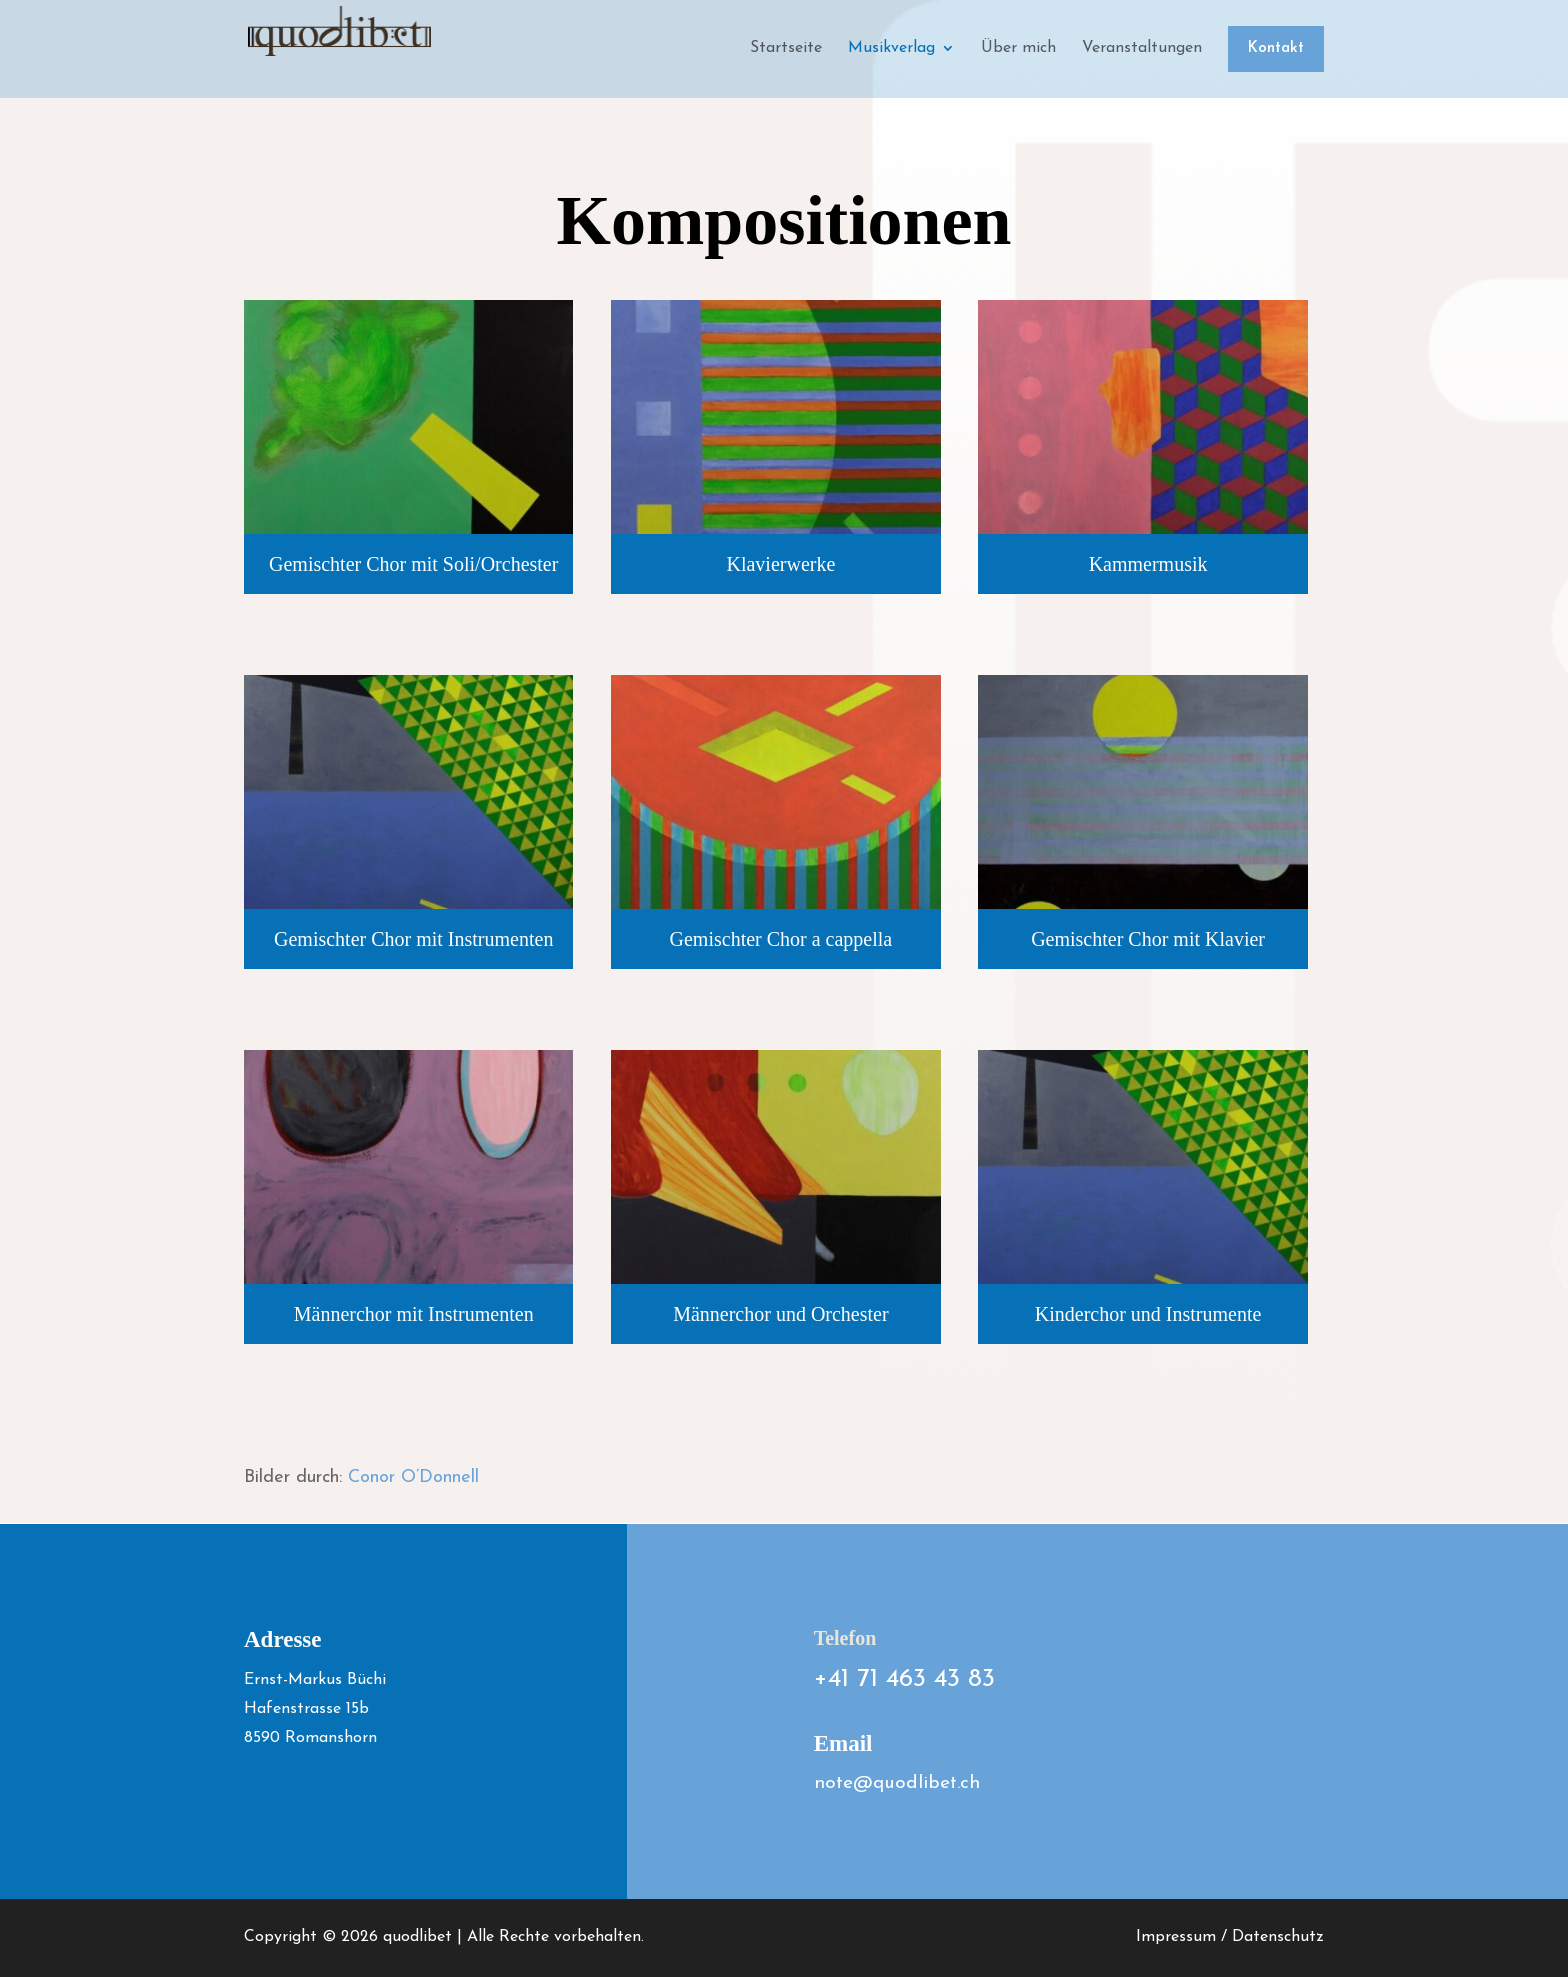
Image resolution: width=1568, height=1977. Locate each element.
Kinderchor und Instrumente (1148, 1314)
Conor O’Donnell (413, 1477)
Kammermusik (1148, 564)
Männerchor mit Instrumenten (414, 1314)
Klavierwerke (780, 564)
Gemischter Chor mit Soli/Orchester (413, 564)
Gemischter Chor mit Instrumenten (413, 939)
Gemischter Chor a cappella (781, 939)
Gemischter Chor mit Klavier (1148, 939)
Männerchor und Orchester (780, 1314)
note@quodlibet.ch (897, 1783)
